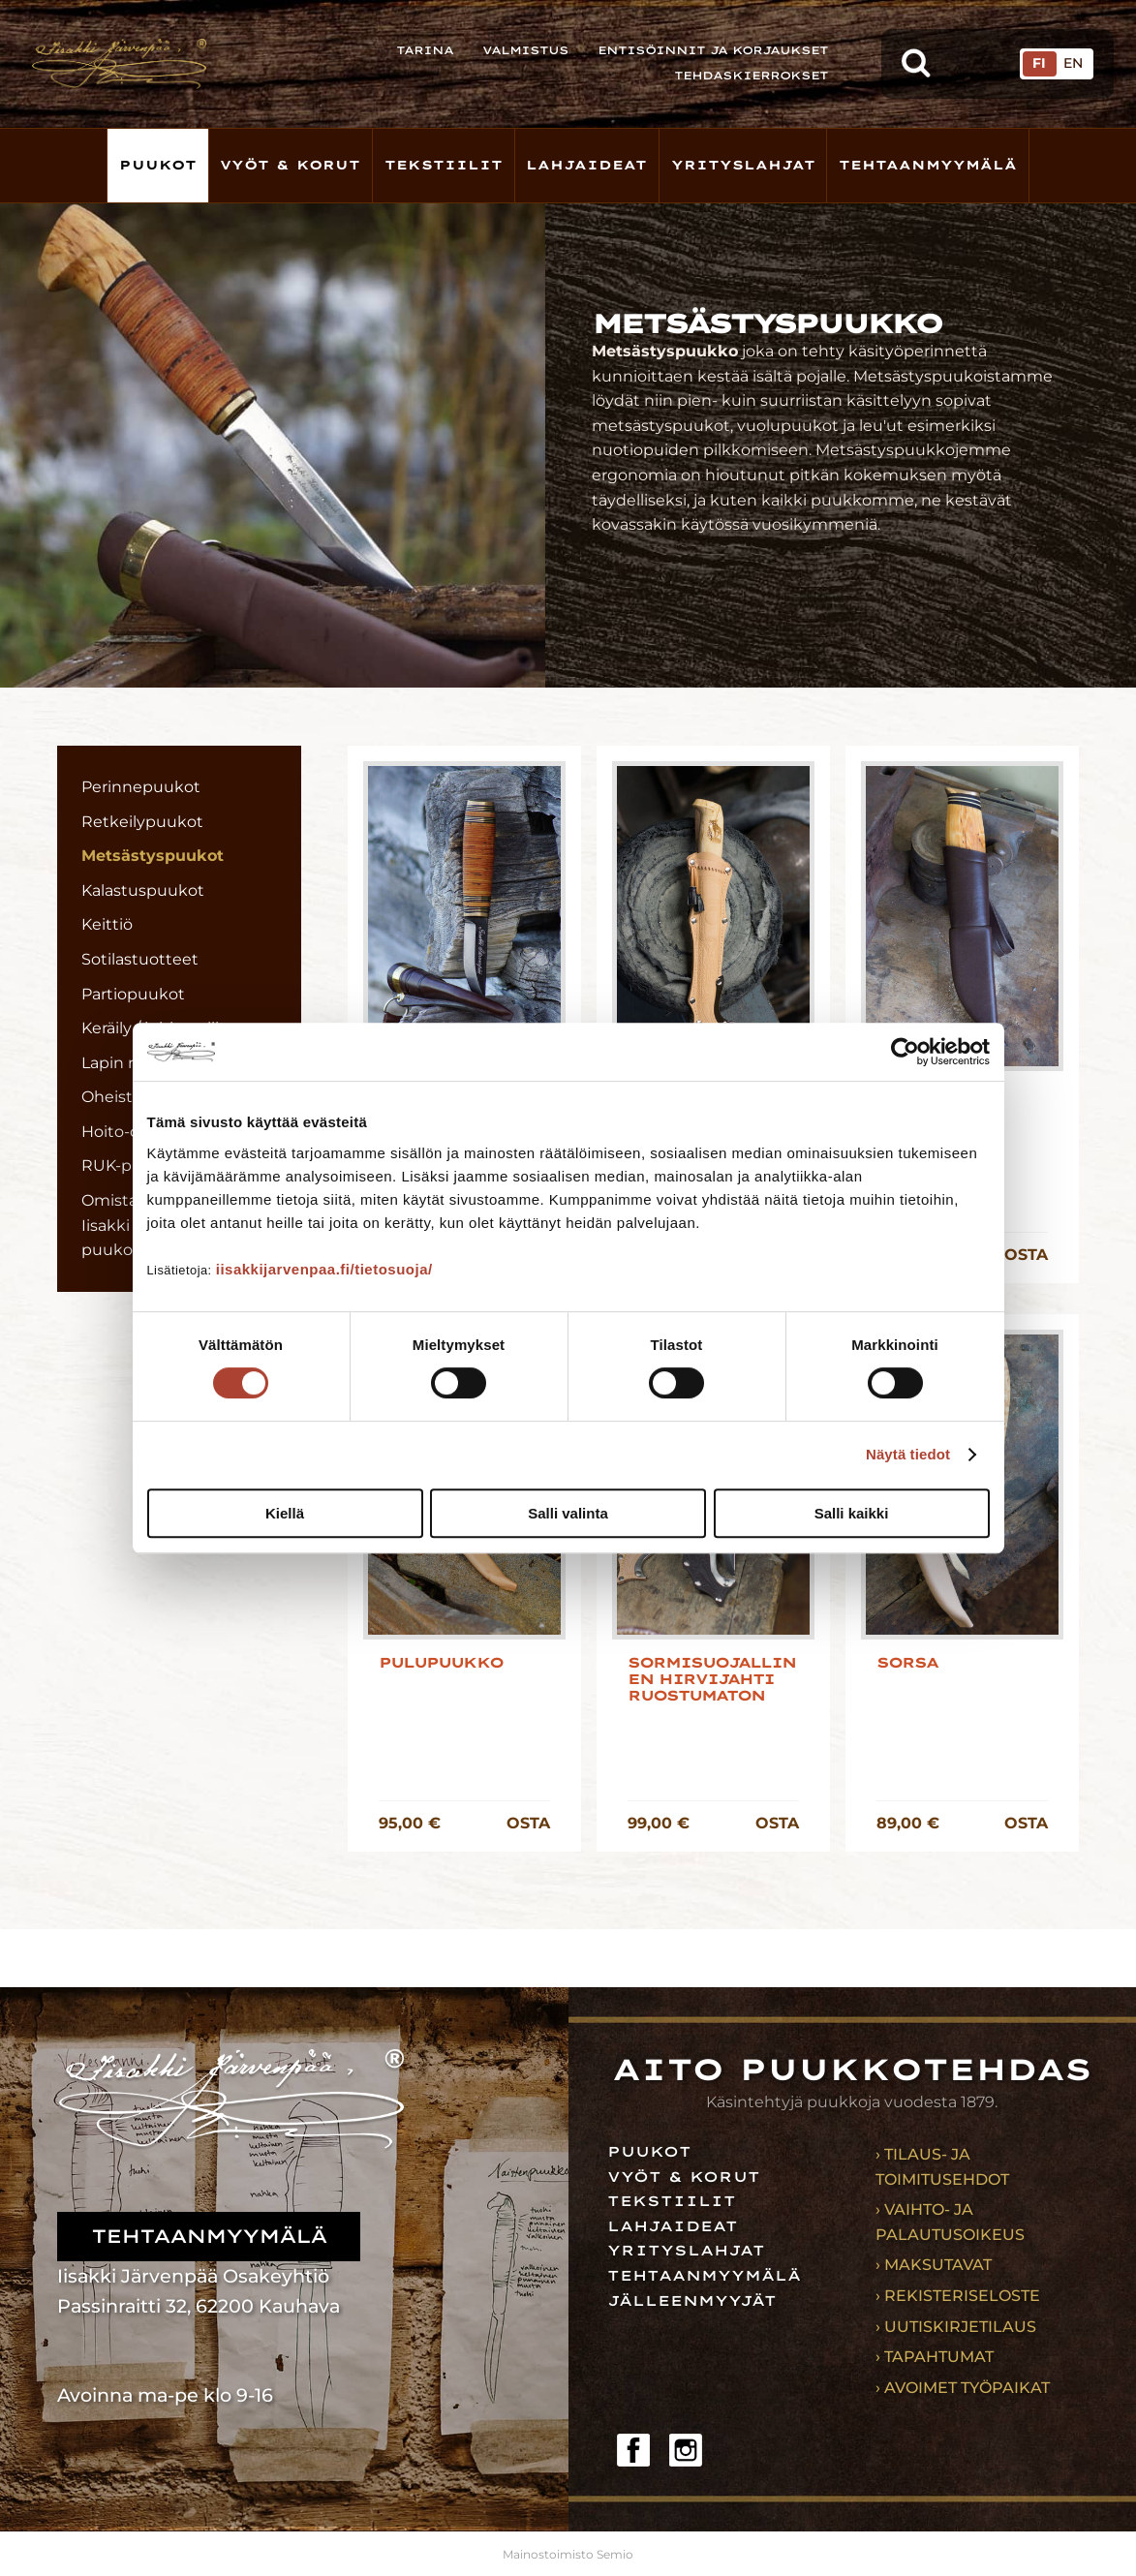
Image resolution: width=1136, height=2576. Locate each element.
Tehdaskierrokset (751, 75)
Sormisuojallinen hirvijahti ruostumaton (711, 1680)
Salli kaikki (851, 1513)
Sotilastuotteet (140, 959)
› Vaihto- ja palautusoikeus (950, 2222)
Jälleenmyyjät (692, 2301)
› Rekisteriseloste (957, 2295)
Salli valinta (568, 1513)
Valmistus (525, 50)
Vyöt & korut (290, 164)
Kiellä (284, 1513)
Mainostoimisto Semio (568, 2554)
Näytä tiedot (908, 1454)
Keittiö (107, 924)
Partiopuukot (133, 994)
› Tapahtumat (934, 2356)
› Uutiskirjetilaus (955, 2326)
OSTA (1026, 1254)
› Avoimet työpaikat (962, 2387)
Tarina (424, 50)
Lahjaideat (586, 164)
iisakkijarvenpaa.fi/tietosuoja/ (324, 1269)
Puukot (158, 164)
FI (1039, 63)
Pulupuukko (441, 1663)
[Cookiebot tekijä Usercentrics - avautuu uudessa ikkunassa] (905, 1051)
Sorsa (906, 1663)
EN (1073, 63)
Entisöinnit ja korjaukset (713, 50)
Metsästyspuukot (152, 855)
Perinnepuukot (140, 787)
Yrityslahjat (743, 164)
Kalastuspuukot (142, 890)
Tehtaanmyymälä (928, 164)
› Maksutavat (933, 2264)
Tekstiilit (443, 164)
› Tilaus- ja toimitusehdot (942, 2167)
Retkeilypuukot (142, 822)
